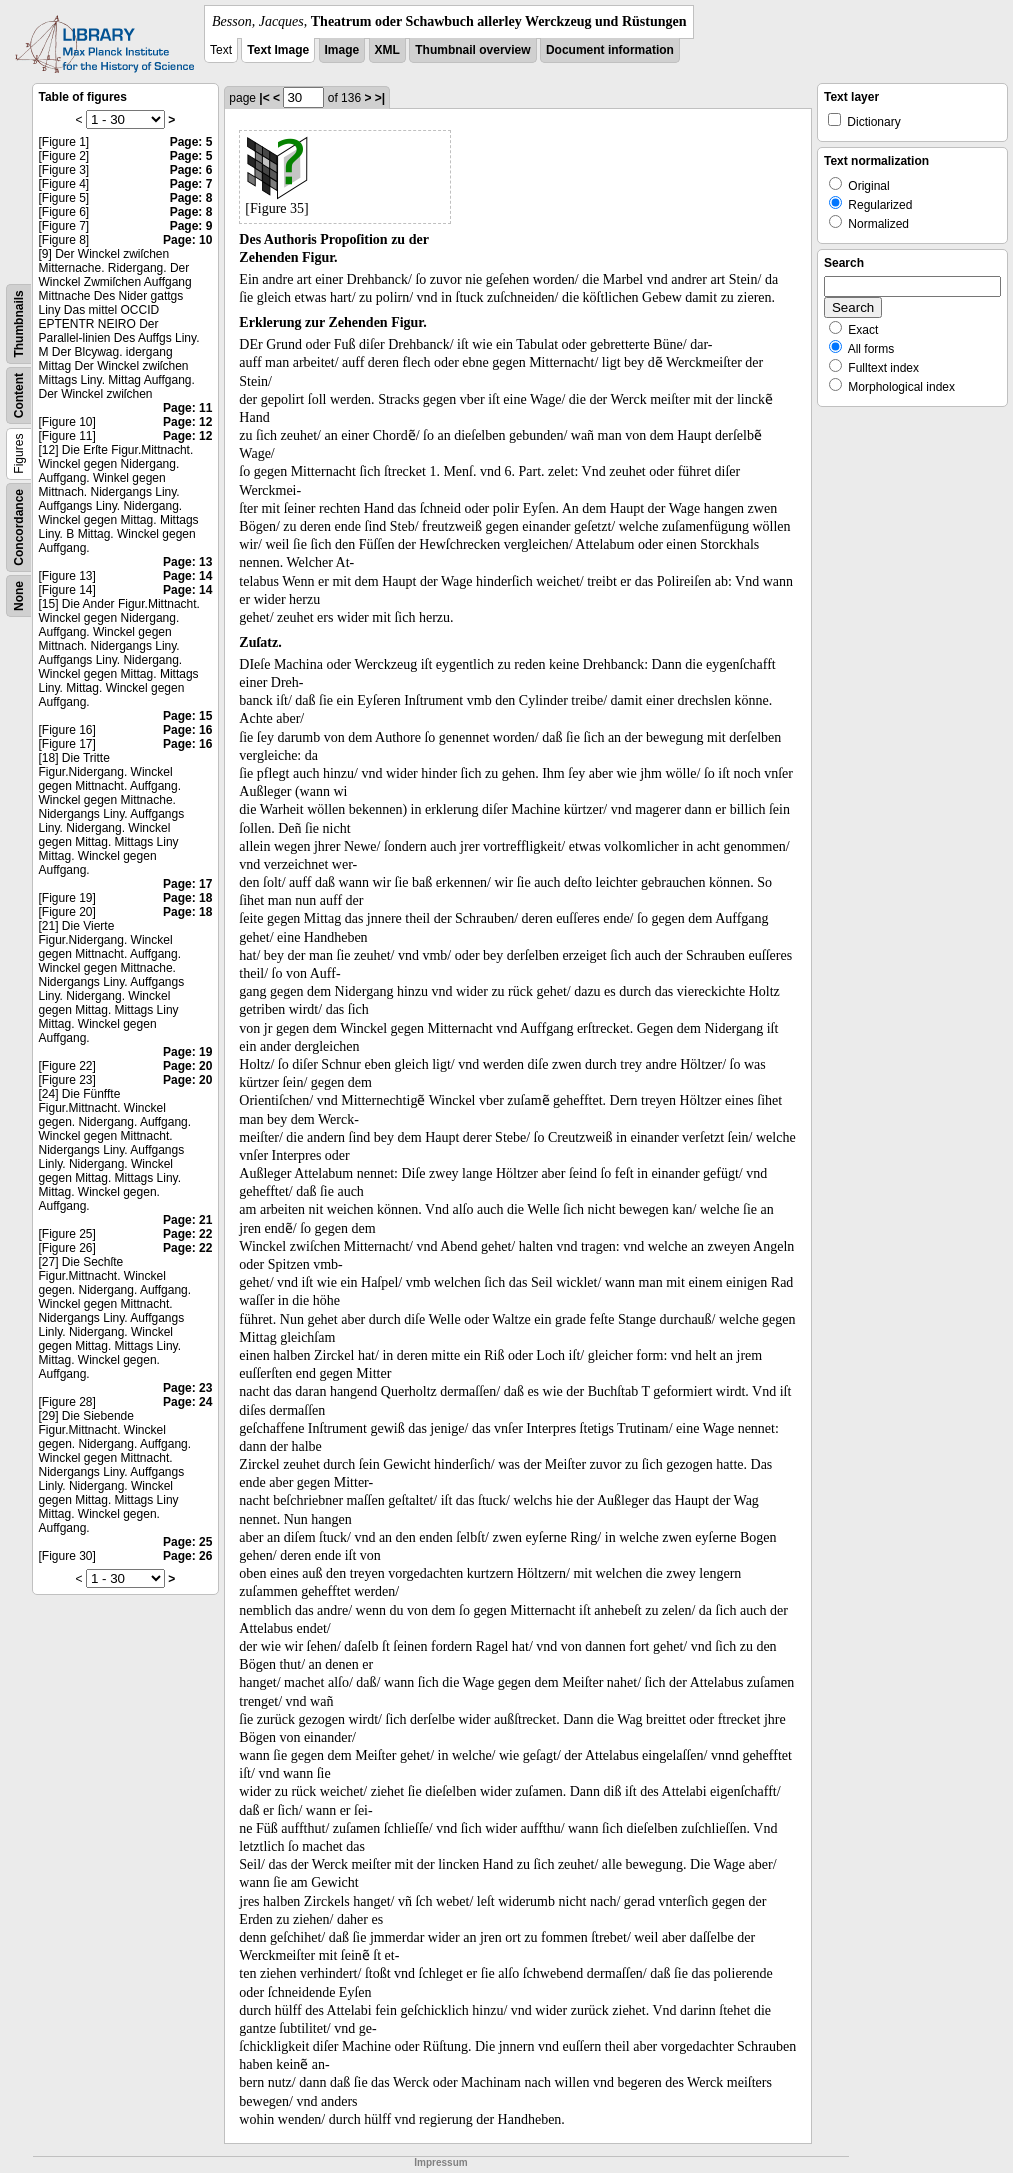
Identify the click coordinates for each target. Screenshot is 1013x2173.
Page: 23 (187, 1388)
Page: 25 (187, 1542)
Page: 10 (187, 240)
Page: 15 (187, 716)
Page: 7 (191, 184)
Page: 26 (187, 1556)
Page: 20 (187, 1066)
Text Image (278, 50)
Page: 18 (187, 898)
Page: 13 (187, 562)
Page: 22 (187, 1234)
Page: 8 (191, 198)
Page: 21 (187, 1220)
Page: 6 (191, 170)
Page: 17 (187, 884)
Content (19, 395)
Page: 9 (191, 226)
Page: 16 (187, 730)
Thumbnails (19, 323)
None (19, 596)
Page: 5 (191, 142)
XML (387, 50)
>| (380, 98)
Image (342, 50)
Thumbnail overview (472, 50)
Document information (610, 50)
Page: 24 (187, 1402)
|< (264, 98)
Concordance (19, 527)
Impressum (440, 2162)
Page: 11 (187, 408)
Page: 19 (187, 1052)
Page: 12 (187, 422)
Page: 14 (187, 576)
